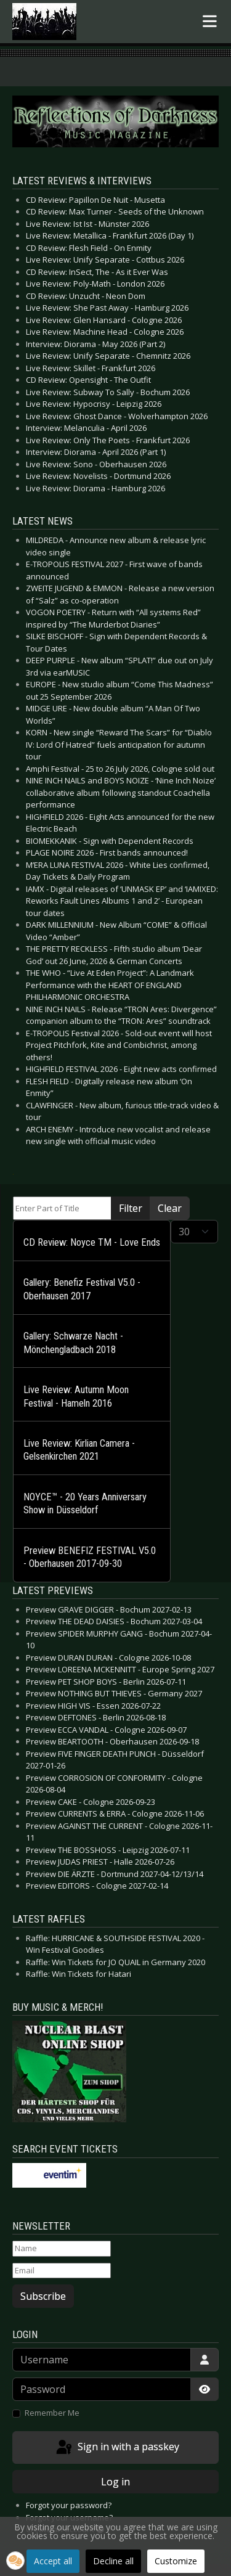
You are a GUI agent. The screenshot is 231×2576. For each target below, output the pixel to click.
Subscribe (43, 2296)
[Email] (61, 2271)
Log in (115, 2481)
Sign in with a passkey (116, 2448)
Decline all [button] (113, 2561)
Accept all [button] (53, 2561)
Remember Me (52, 2412)
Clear (170, 1208)
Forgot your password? (68, 2505)
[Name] (61, 2249)
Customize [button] (176, 2561)
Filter (130, 1208)
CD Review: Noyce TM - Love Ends (91, 1242)
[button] (15, 2560)
